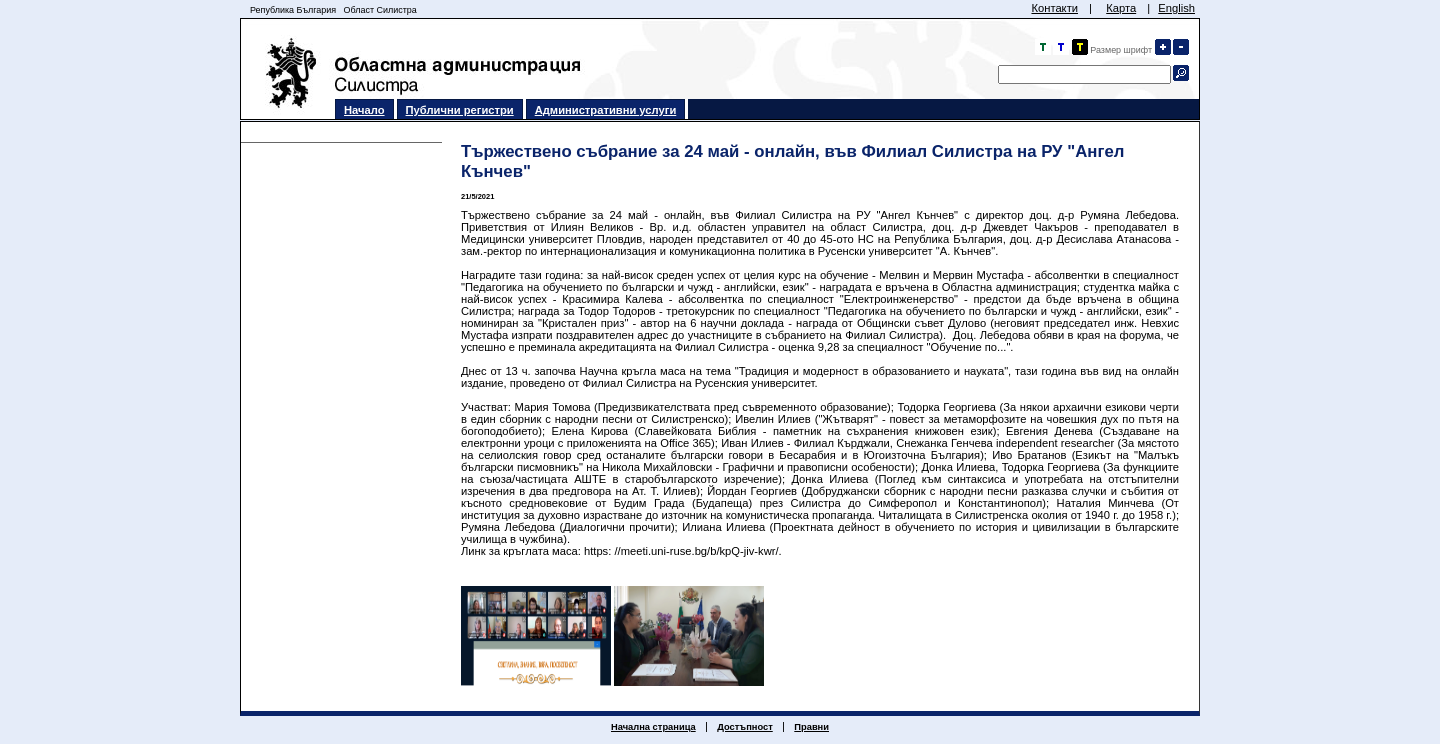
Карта (1121, 8)
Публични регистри (460, 110)
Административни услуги (606, 110)
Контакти (1054, 8)
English (1176, 8)
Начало (364, 110)
